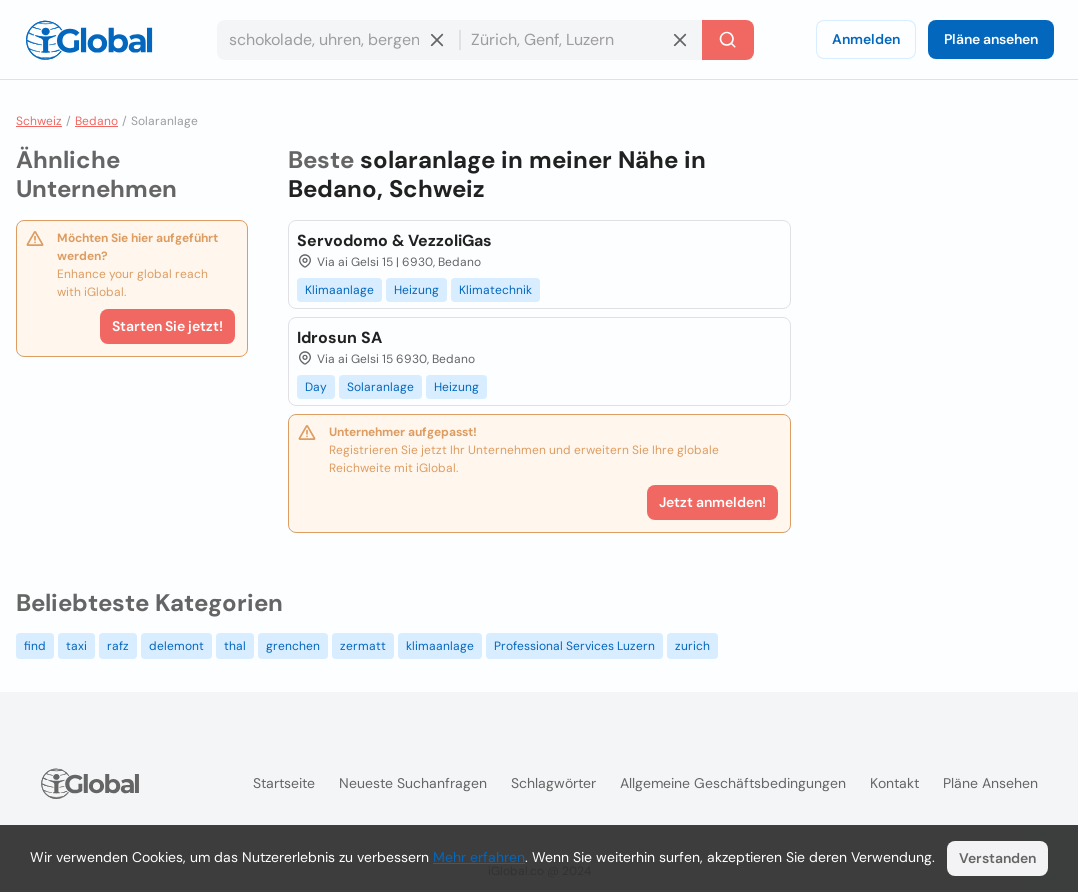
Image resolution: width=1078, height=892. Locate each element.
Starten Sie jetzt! (167, 326)
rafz (118, 646)
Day (316, 387)
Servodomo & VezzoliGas (394, 240)
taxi (76, 646)
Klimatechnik (495, 290)
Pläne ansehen (991, 39)
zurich (692, 646)
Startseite (284, 783)
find (35, 646)
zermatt (363, 646)
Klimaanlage (339, 290)
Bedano (96, 121)
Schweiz (39, 121)
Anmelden (866, 39)
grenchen (293, 646)
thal (235, 646)
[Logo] (89, 40)
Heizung (416, 290)
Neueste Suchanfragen (413, 783)
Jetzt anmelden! (712, 502)
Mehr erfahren (479, 857)
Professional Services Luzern (574, 646)
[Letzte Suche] (728, 40)
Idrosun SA (339, 337)
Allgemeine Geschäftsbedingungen (733, 783)
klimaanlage (440, 646)
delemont (176, 646)
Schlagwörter (553, 783)
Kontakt (894, 783)
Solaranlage (380, 387)
